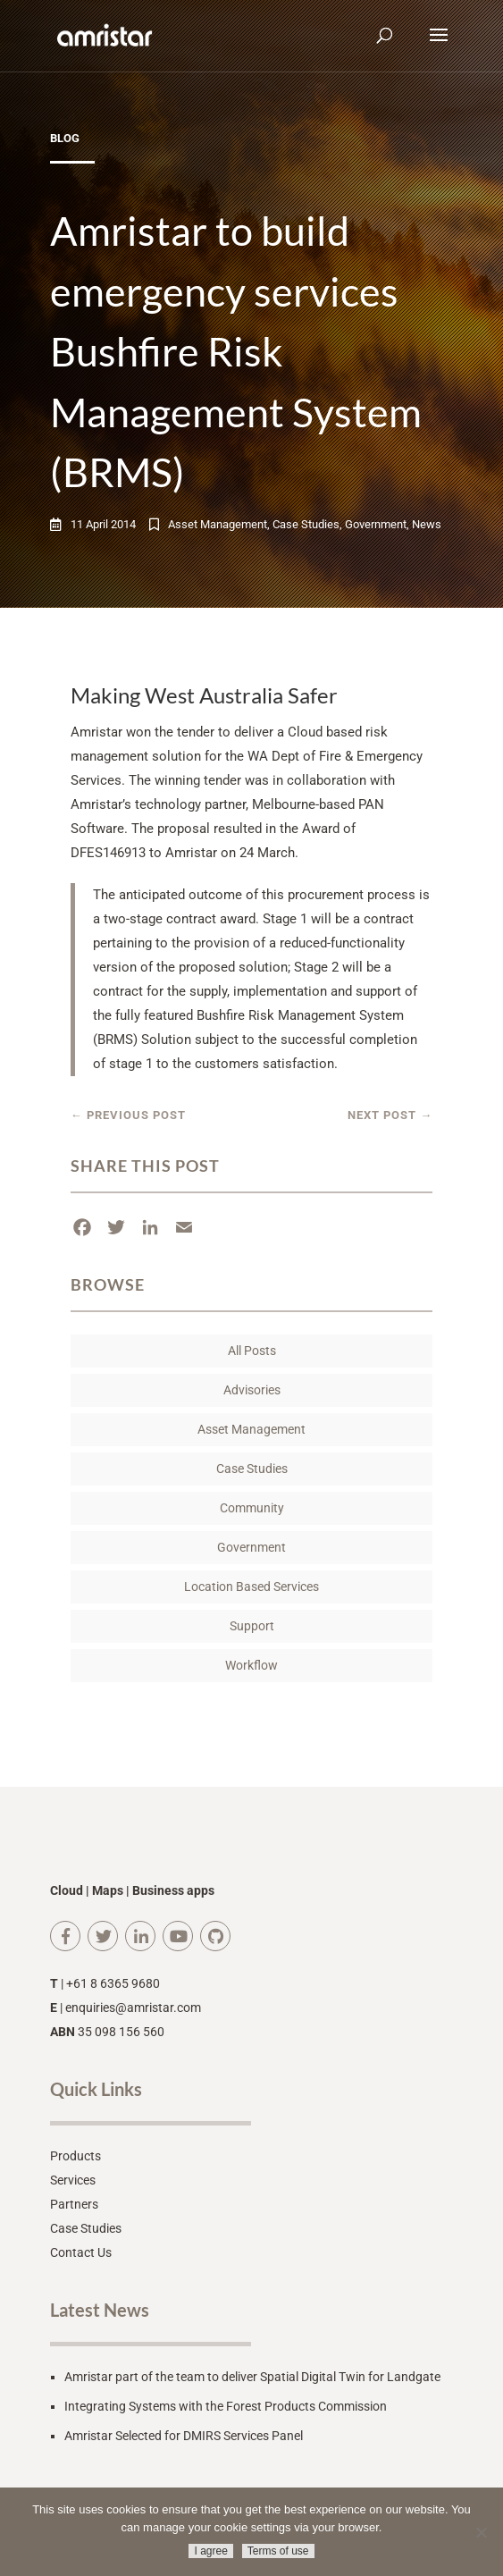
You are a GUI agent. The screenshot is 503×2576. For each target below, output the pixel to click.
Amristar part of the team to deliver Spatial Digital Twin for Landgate (252, 2377)
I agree (210, 2551)
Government (376, 524)
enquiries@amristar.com (133, 2007)
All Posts (252, 1350)
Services (73, 2180)
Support (252, 1626)
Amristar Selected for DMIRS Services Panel (183, 2436)
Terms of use (278, 2551)
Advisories (252, 1390)
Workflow (251, 1665)
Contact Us (81, 2252)
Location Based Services (251, 1586)
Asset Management (217, 524)
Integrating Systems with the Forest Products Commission (225, 2406)
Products (75, 2156)
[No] (481, 2532)
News (426, 524)
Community (252, 1508)
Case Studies (306, 524)
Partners (74, 2204)
